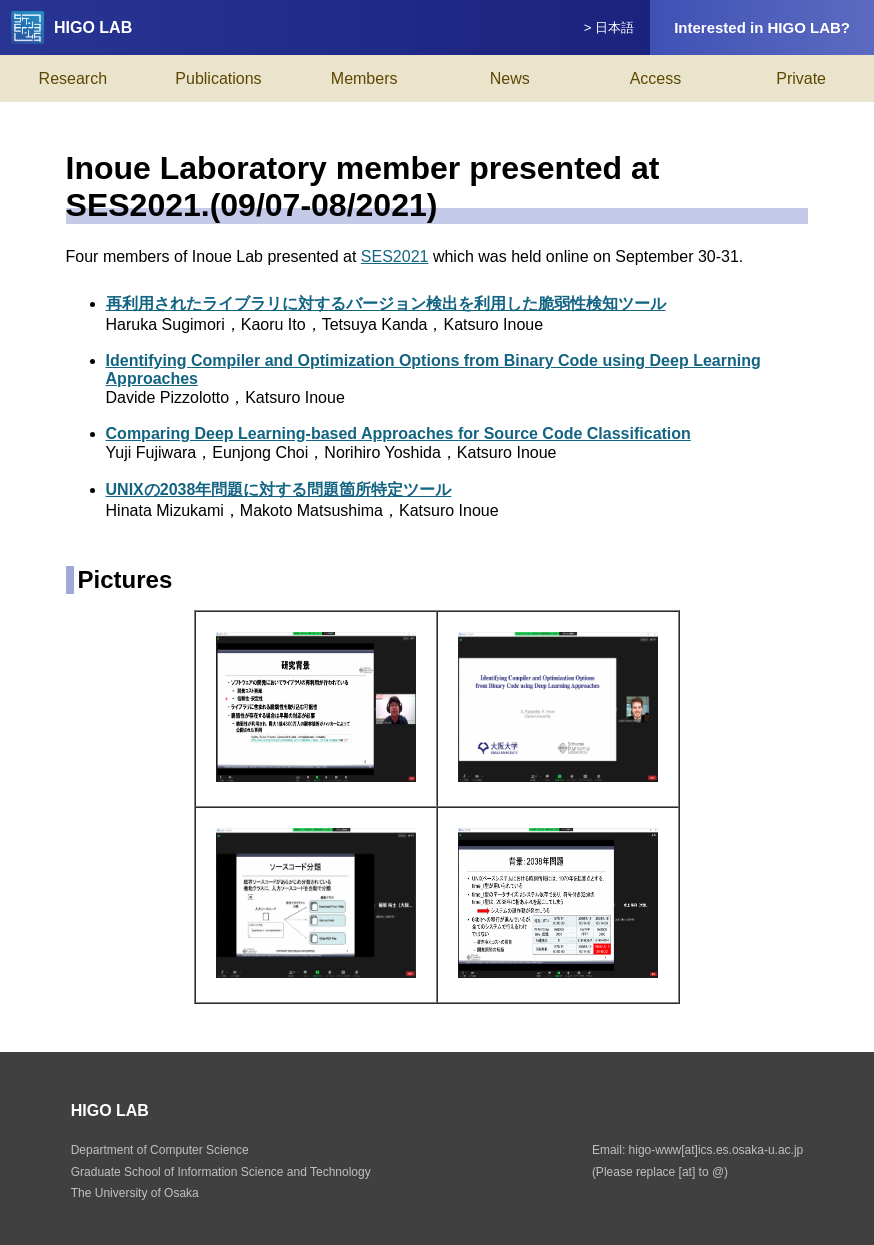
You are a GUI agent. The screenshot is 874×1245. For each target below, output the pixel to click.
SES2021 (395, 256)
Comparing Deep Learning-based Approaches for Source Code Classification (398, 433)
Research (73, 78)
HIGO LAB (71, 27)
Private (801, 78)
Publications (218, 78)
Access (656, 78)
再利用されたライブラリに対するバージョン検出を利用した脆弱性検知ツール (386, 303)
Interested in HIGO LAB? (762, 27)
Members (364, 78)
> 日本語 (609, 27)
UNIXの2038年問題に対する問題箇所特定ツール (279, 489)
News (510, 78)
